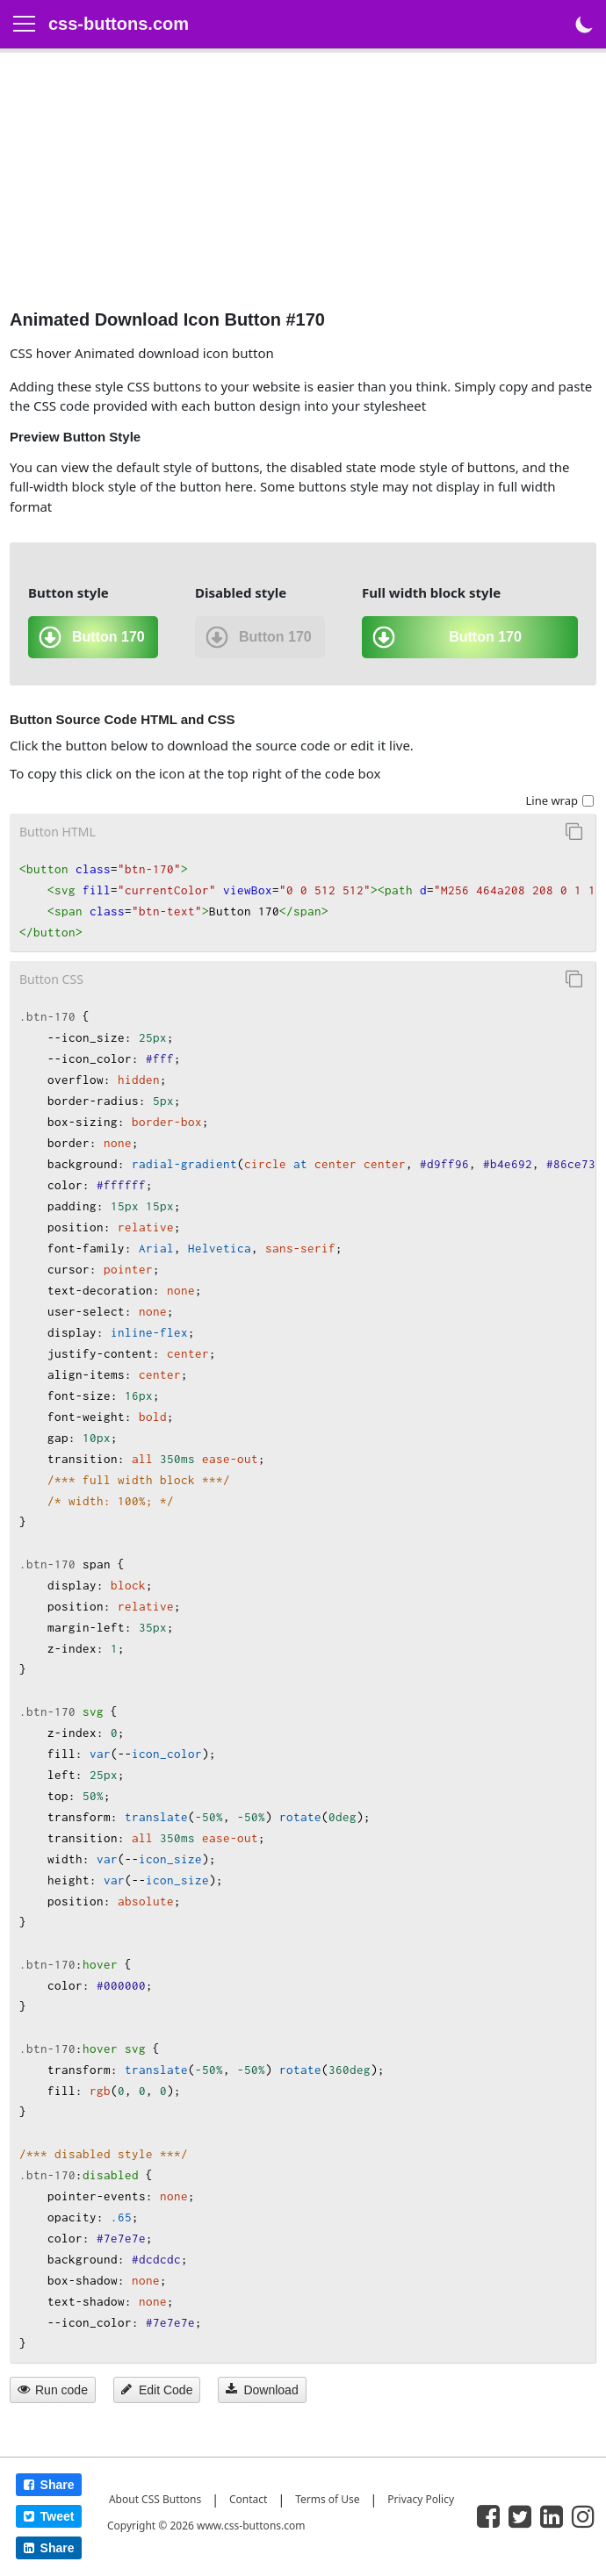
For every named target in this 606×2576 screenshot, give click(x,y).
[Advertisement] (303, 185)
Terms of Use (327, 2499)
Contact (248, 2499)
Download (262, 2390)
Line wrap (551, 800)
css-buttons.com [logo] (118, 23)
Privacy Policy (420, 2499)
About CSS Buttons (155, 2499)
